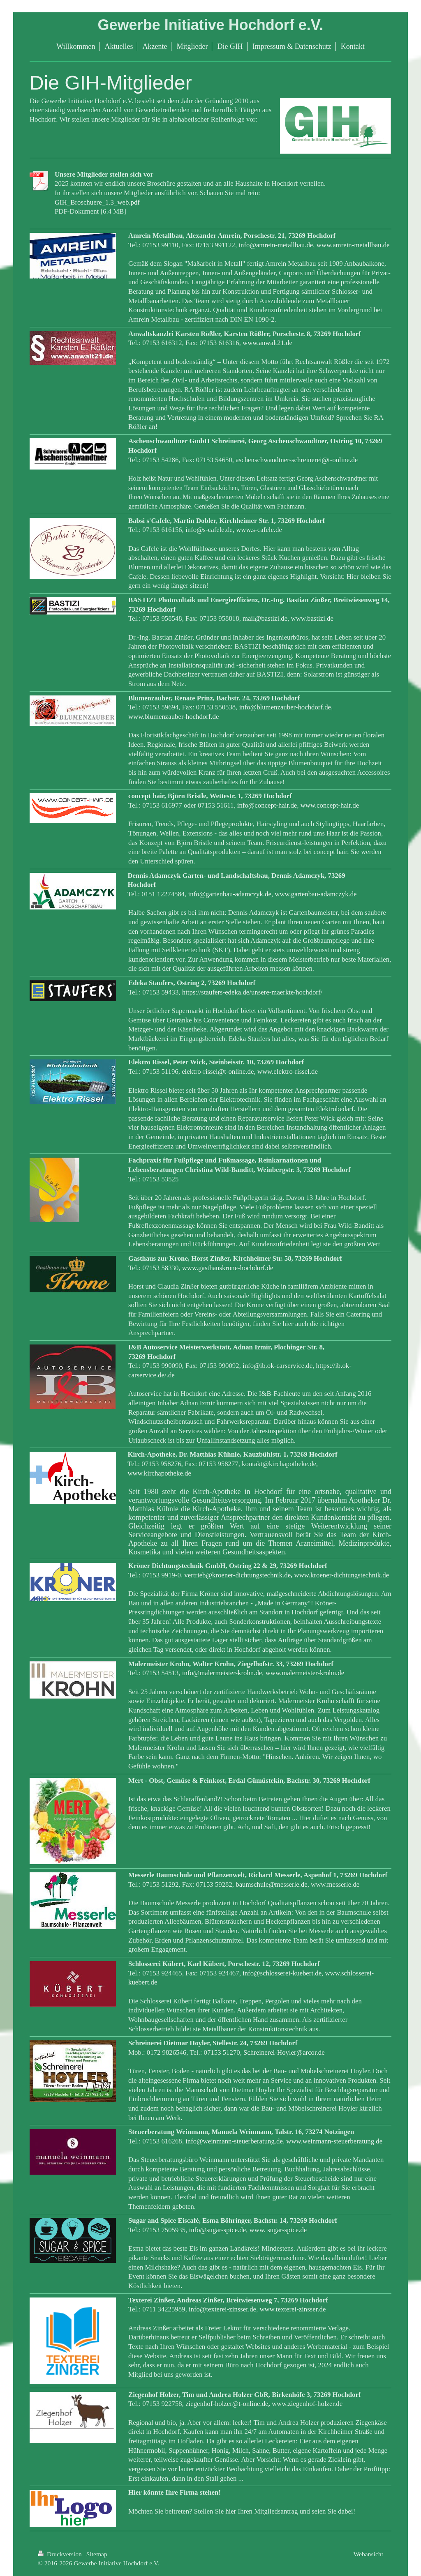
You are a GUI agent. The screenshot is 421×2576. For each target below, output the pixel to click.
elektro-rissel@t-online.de (218, 1071)
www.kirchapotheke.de (159, 1473)
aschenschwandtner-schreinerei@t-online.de (297, 460)
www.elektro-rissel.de (287, 1071)
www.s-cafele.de (259, 530)
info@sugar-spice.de (217, 2230)
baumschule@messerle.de (271, 1884)
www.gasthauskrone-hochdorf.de (227, 1268)
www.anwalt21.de (267, 343)
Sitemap (96, 2554)
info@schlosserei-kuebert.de (282, 1973)
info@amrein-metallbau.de (275, 245)
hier (230, 2511)
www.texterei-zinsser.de (292, 2309)
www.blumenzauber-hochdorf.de (173, 717)
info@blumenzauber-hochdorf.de (285, 707)
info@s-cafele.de (209, 530)
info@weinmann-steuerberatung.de (234, 2141)
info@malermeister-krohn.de (222, 1673)
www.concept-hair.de (330, 805)
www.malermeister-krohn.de (305, 1673)
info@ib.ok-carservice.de (277, 1366)
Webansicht (368, 2554)
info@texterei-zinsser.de (222, 2309)
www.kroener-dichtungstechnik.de (341, 1575)
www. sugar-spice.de (278, 2230)
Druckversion (60, 2554)
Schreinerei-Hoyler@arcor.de (284, 2052)
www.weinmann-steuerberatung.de (334, 2141)
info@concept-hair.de (267, 805)
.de (171, 1375)
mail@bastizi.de (265, 618)
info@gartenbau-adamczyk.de (229, 894)
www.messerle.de (335, 1884)
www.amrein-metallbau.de (353, 245)
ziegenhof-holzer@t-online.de (226, 2404)
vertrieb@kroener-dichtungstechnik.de (237, 1575)
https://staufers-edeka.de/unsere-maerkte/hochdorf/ (252, 992)
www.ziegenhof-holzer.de (307, 2404)
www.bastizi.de (312, 618)
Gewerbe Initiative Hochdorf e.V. (211, 24)
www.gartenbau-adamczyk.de (315, 894)
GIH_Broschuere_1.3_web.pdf (97, 202)
